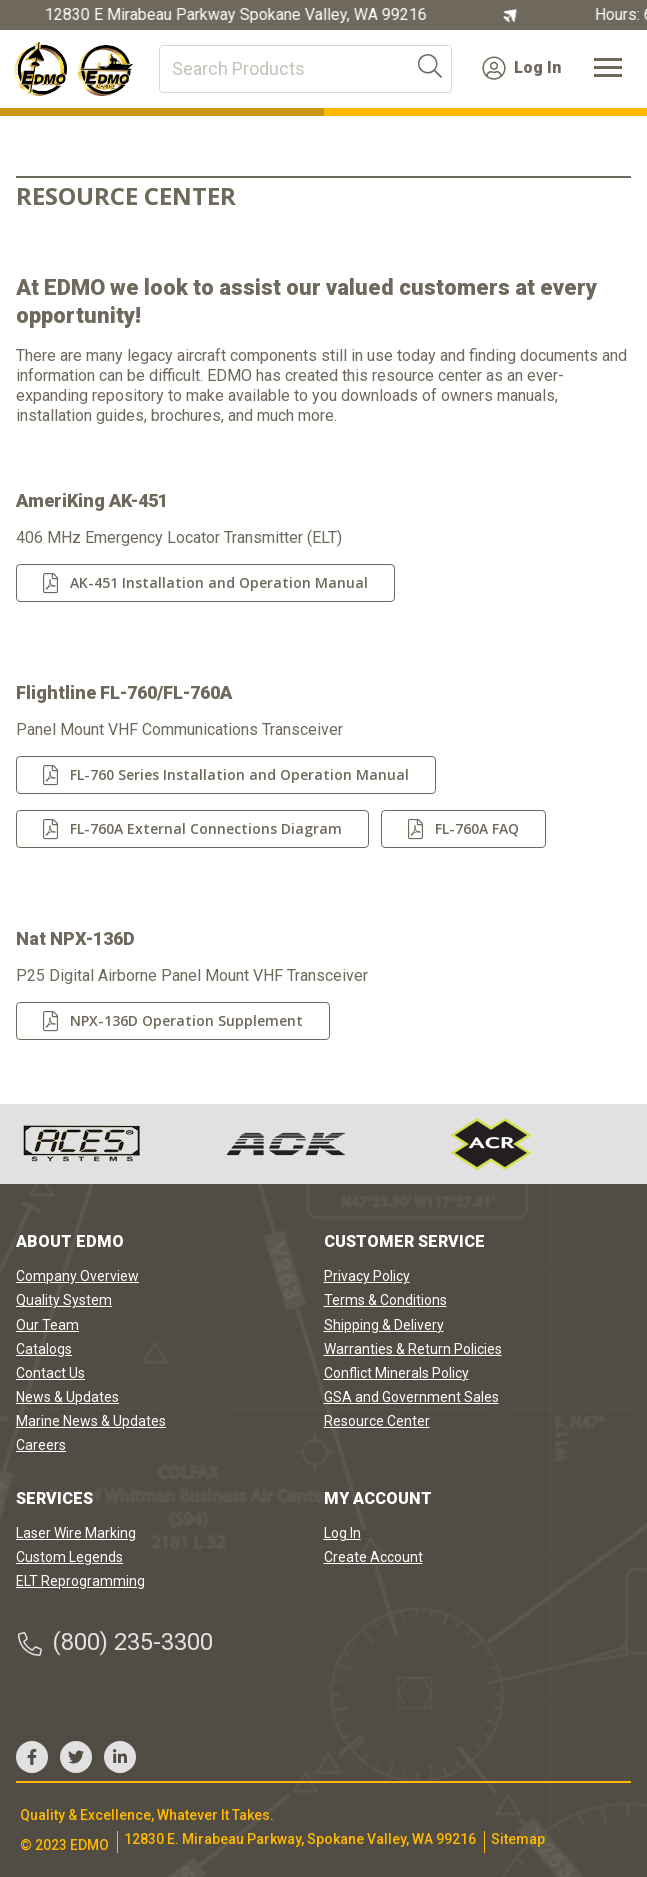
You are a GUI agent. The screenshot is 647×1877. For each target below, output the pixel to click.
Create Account (373, 1557)
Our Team (47, 1325)
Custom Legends (69, 1557)
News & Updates (67, 1397)
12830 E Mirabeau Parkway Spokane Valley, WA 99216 (237, 15)
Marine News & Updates (91, 1421)
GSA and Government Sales (411, 1397)
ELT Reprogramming (80, 1581)
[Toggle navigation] (608, 69)
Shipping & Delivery (384, 1325)
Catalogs (44, 1349)
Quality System (64, 1300)
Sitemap (518, 1839)
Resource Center (377, 1421)
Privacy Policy (367, 1276)
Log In (521, 68)
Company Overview (77, 1276)
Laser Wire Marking (76, 1533)
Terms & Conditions (385, 1300)
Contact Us (50, 1373)
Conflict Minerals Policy (396, 1373)
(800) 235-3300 (114, 1642)
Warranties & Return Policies (413, 1349)
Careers (41, 1445)
